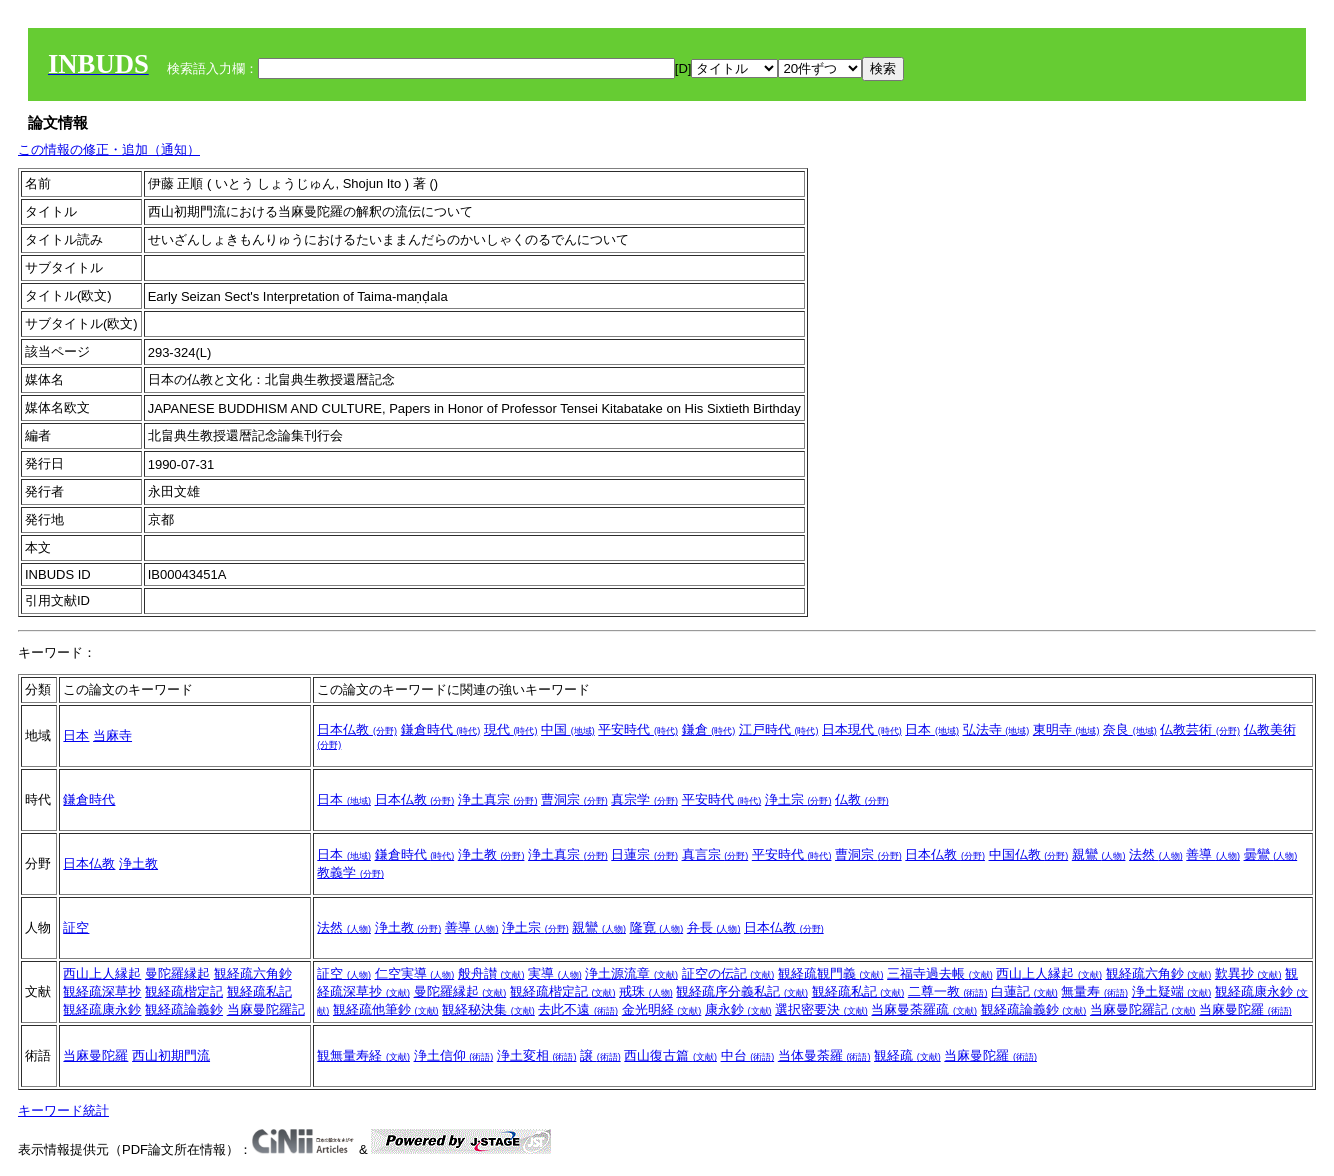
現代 (511, 729)
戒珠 (646, 991)
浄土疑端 (1172, 991)
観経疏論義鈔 (184, 1009)
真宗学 (644, 799)
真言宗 (715, 854)
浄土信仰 (454, 1055)
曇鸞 (1271, 854)
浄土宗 (798, 799)
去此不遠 (578, 1009)
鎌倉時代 (441, 729)
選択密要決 (821, 1009)
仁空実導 (415, 973)
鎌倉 (709, 729)
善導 (1213, 854)
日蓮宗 (644, 854)
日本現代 (862, 729)
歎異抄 (1248, 973)
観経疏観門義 (831, 973)
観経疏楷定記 (184, 991)
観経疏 (907, 1055)
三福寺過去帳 (940, 973)
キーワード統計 (63, 1110)
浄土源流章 (631, 973)
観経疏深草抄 (102, 991)
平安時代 (638, 729)
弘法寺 (996, 729)
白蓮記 (1024, 991)
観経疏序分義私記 (742, 991)
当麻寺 (112, 735)
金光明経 (662, 1009)
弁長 (714, 927)
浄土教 (138, 863)
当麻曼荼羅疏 (924, 1009)
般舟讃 (491, 973)
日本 (76, 735)
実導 (555, 973)
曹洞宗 (574, 799)
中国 (568, 729)
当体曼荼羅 (824, 1055)
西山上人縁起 (102, 973)
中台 (748, 1055)
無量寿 (1094, 991)
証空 (76, 927)
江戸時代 (779, 729)
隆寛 (657, 927)
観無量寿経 (363, 1055)
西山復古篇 (670, 1055)
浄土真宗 (498, 799)
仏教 (862, 799)
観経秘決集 (488, 1009)
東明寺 (1066, 729)
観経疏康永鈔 (102, 1009)
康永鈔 (738, 1009)
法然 (1156, 854)
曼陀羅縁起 (177, 973)
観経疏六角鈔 (253, 973)
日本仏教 (357, 729)
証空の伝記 (728, 973)
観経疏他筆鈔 (386, 1009)
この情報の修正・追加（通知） (109, 149)
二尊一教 (948, 991)
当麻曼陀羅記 (266, 1009)
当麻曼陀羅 (1245, 1009)
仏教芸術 (1200, 729)
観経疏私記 (259, 991)
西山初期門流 (171, 1055)
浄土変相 (537, 1055)
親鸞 (1099, 854)
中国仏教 (1029, 854)
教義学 (350, 872)
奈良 (1130, 729)
